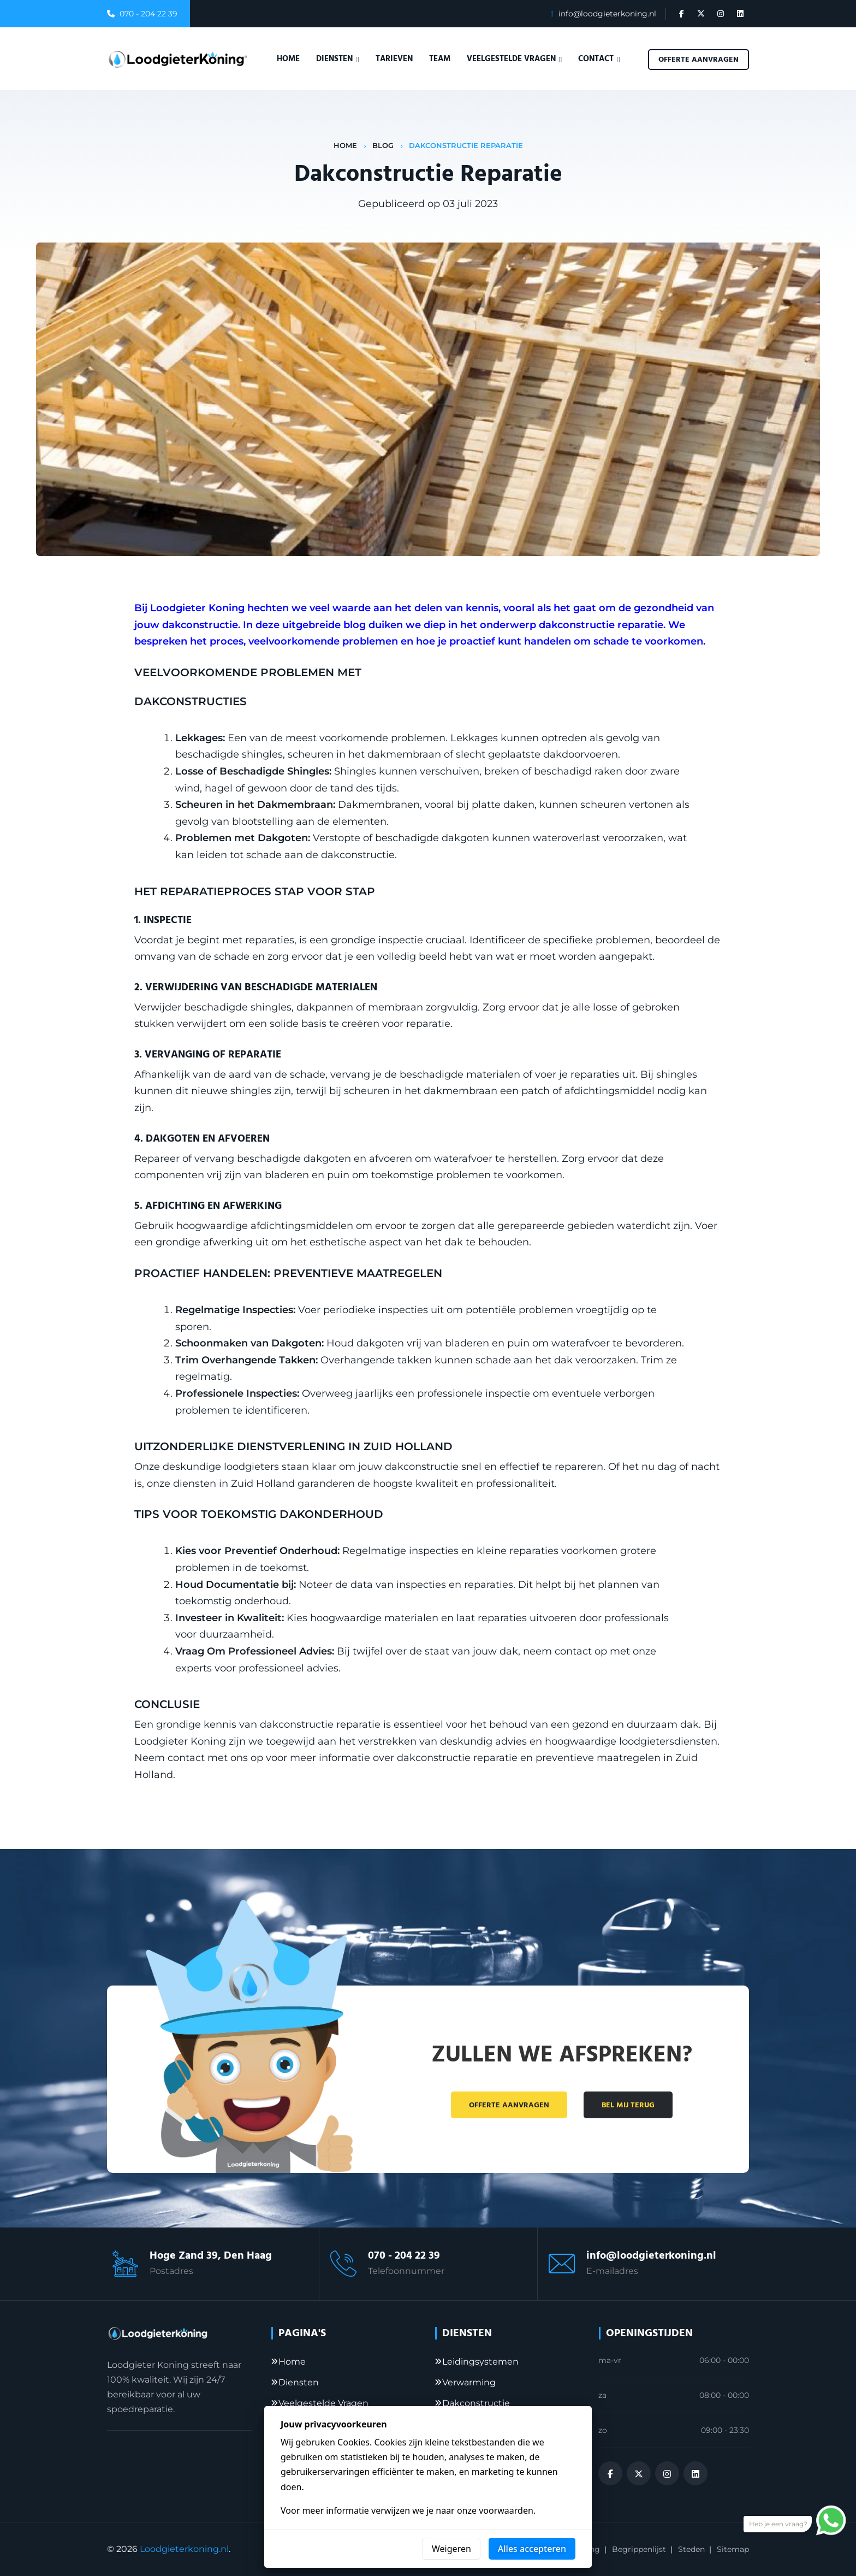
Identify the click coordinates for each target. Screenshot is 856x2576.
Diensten (337, 58)
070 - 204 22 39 (148, 14)
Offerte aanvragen (698, 59)
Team (439, 58)
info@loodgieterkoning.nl (607, 14)
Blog (383, 145)
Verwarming (469, 2382)
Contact (599, 58)
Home (288, 58)
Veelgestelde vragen (514, 58)
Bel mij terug (628, 2105)
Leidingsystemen (480, 2361)
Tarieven (394, 58)
